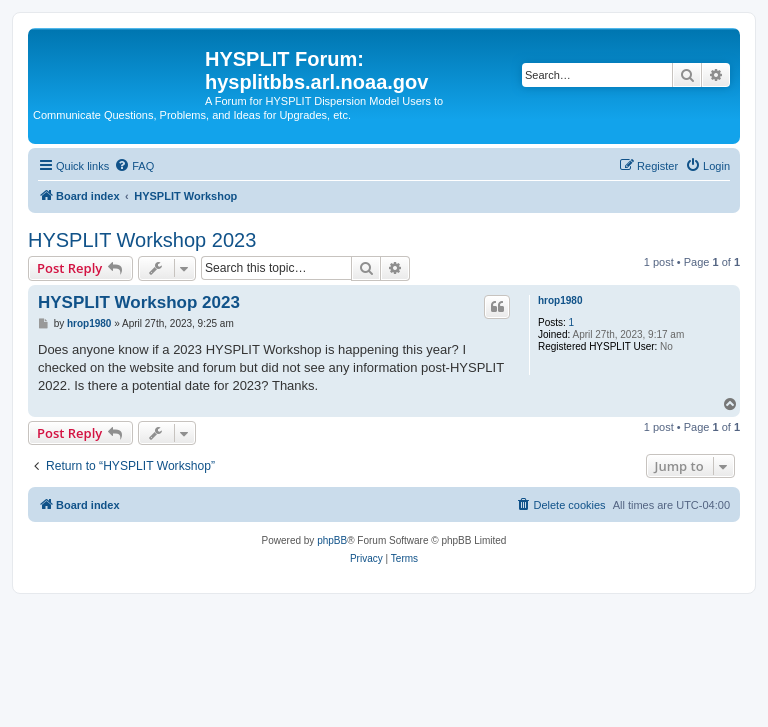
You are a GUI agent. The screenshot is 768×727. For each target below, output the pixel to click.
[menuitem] (134, 166)
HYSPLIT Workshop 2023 (142, 240)
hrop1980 (560, 300)
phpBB (332, 540)
